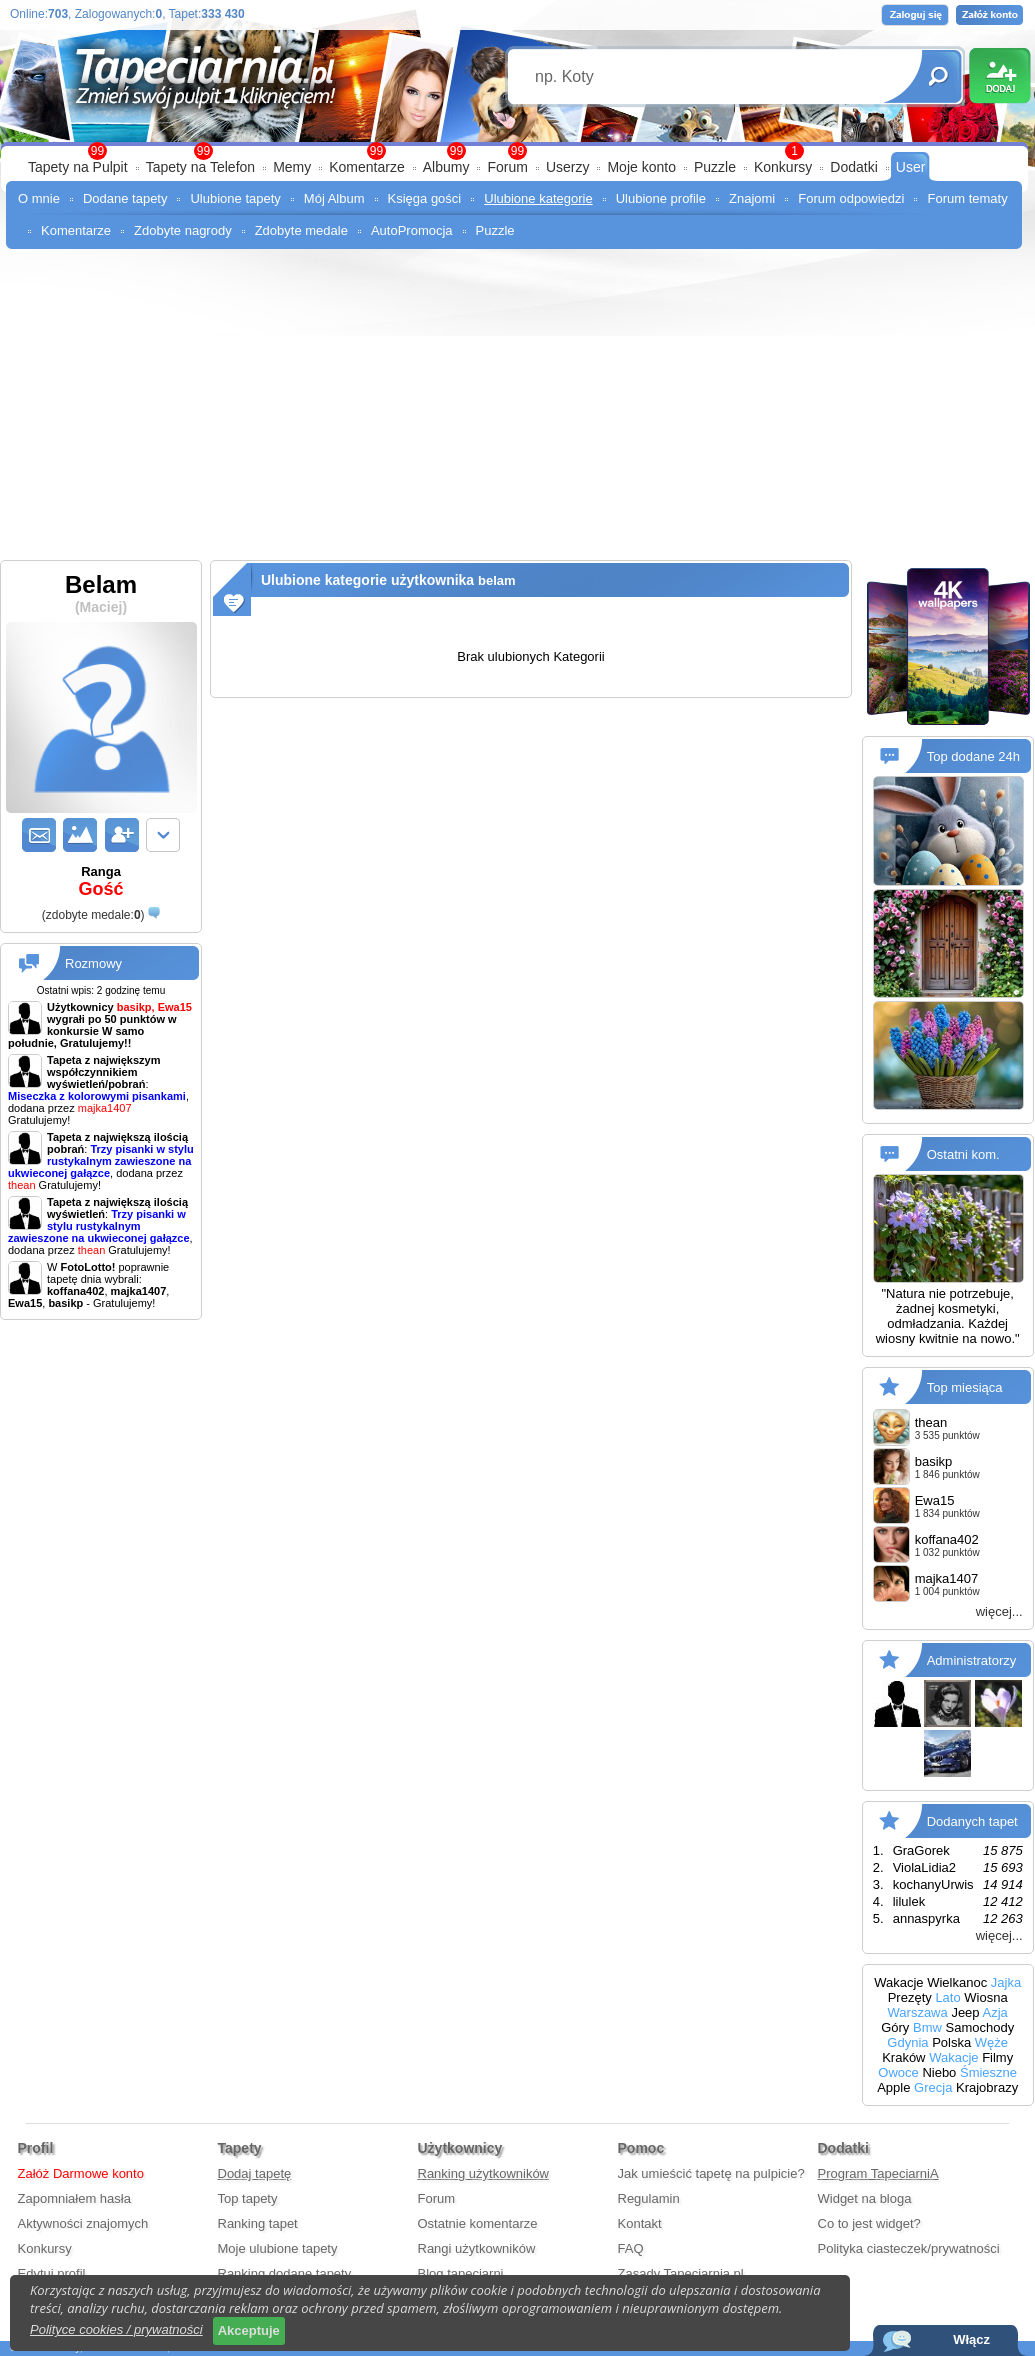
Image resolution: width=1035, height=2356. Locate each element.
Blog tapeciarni (461, 2273)
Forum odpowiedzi (851, 198)
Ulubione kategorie (538, 198)
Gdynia (907, 2042)
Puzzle (715, 167)
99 (517, 151)
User (911, 167)
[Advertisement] (517, 410)
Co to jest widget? (869, 2223)
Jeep (965, 2012)
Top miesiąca (965, 1387)
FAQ (631, 2248)
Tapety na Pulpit (78, 167)
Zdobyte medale (301, 230)
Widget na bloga (865, 2198)
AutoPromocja (412, 230)
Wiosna (985, 1997)
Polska (951, 2042)
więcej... (999, 1611)
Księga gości (425, 198)
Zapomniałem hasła (74, 2198)
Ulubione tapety (235, 198)
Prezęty (910, 1997)
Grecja (933, 2087)
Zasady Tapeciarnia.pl (681, 2273)
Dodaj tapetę (255, 2173)
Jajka (1006, 1982)
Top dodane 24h (973, 756)
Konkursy (783, 167)
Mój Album (334, 198)
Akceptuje (249, 2330)
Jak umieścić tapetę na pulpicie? (711, 2173)
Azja (994, 2012)
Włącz (971, 2339)
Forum (507, 167)
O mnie (39, 198)
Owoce (898, 2072)
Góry (895, 2027)
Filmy (997, 2057)
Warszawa (918, 2012)
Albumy (446, 167)
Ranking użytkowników (484, 2173)
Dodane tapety (125, 198)
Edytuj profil (52, 2273)
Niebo (939, 2072)
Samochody (980, 2027)
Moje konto (641, 167)
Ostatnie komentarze (478, 2223)
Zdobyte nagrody (183, 230)
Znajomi (752, 198)
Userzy (568, 167)
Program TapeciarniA (878, 2173)
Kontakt (640, 2223)
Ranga (101, 882)
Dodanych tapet (972, 1821)
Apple (893, 2087)
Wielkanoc (957, 1982)
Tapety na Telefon (201, 167)
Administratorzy (972, 1660)
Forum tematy (967, 198)
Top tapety (248, 2198)
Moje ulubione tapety (278, 2248)
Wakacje (898, 1982)
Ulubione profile (661, 198)
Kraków (903, 2057)
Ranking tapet (258, 2223)
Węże (991, 2042)
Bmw (927, 2027)
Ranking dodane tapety (285, 2273)
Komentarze (366, 167)
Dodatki (853, 167)
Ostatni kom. (963, 1154)
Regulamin (649, 2198)
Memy (292, 167)
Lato (947, 1997)
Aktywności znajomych (83, 2223)
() (93, 915)
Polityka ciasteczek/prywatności (909, 2248)
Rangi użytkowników (477, 2248)
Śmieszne (988, 2072)
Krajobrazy (987, 2087)
